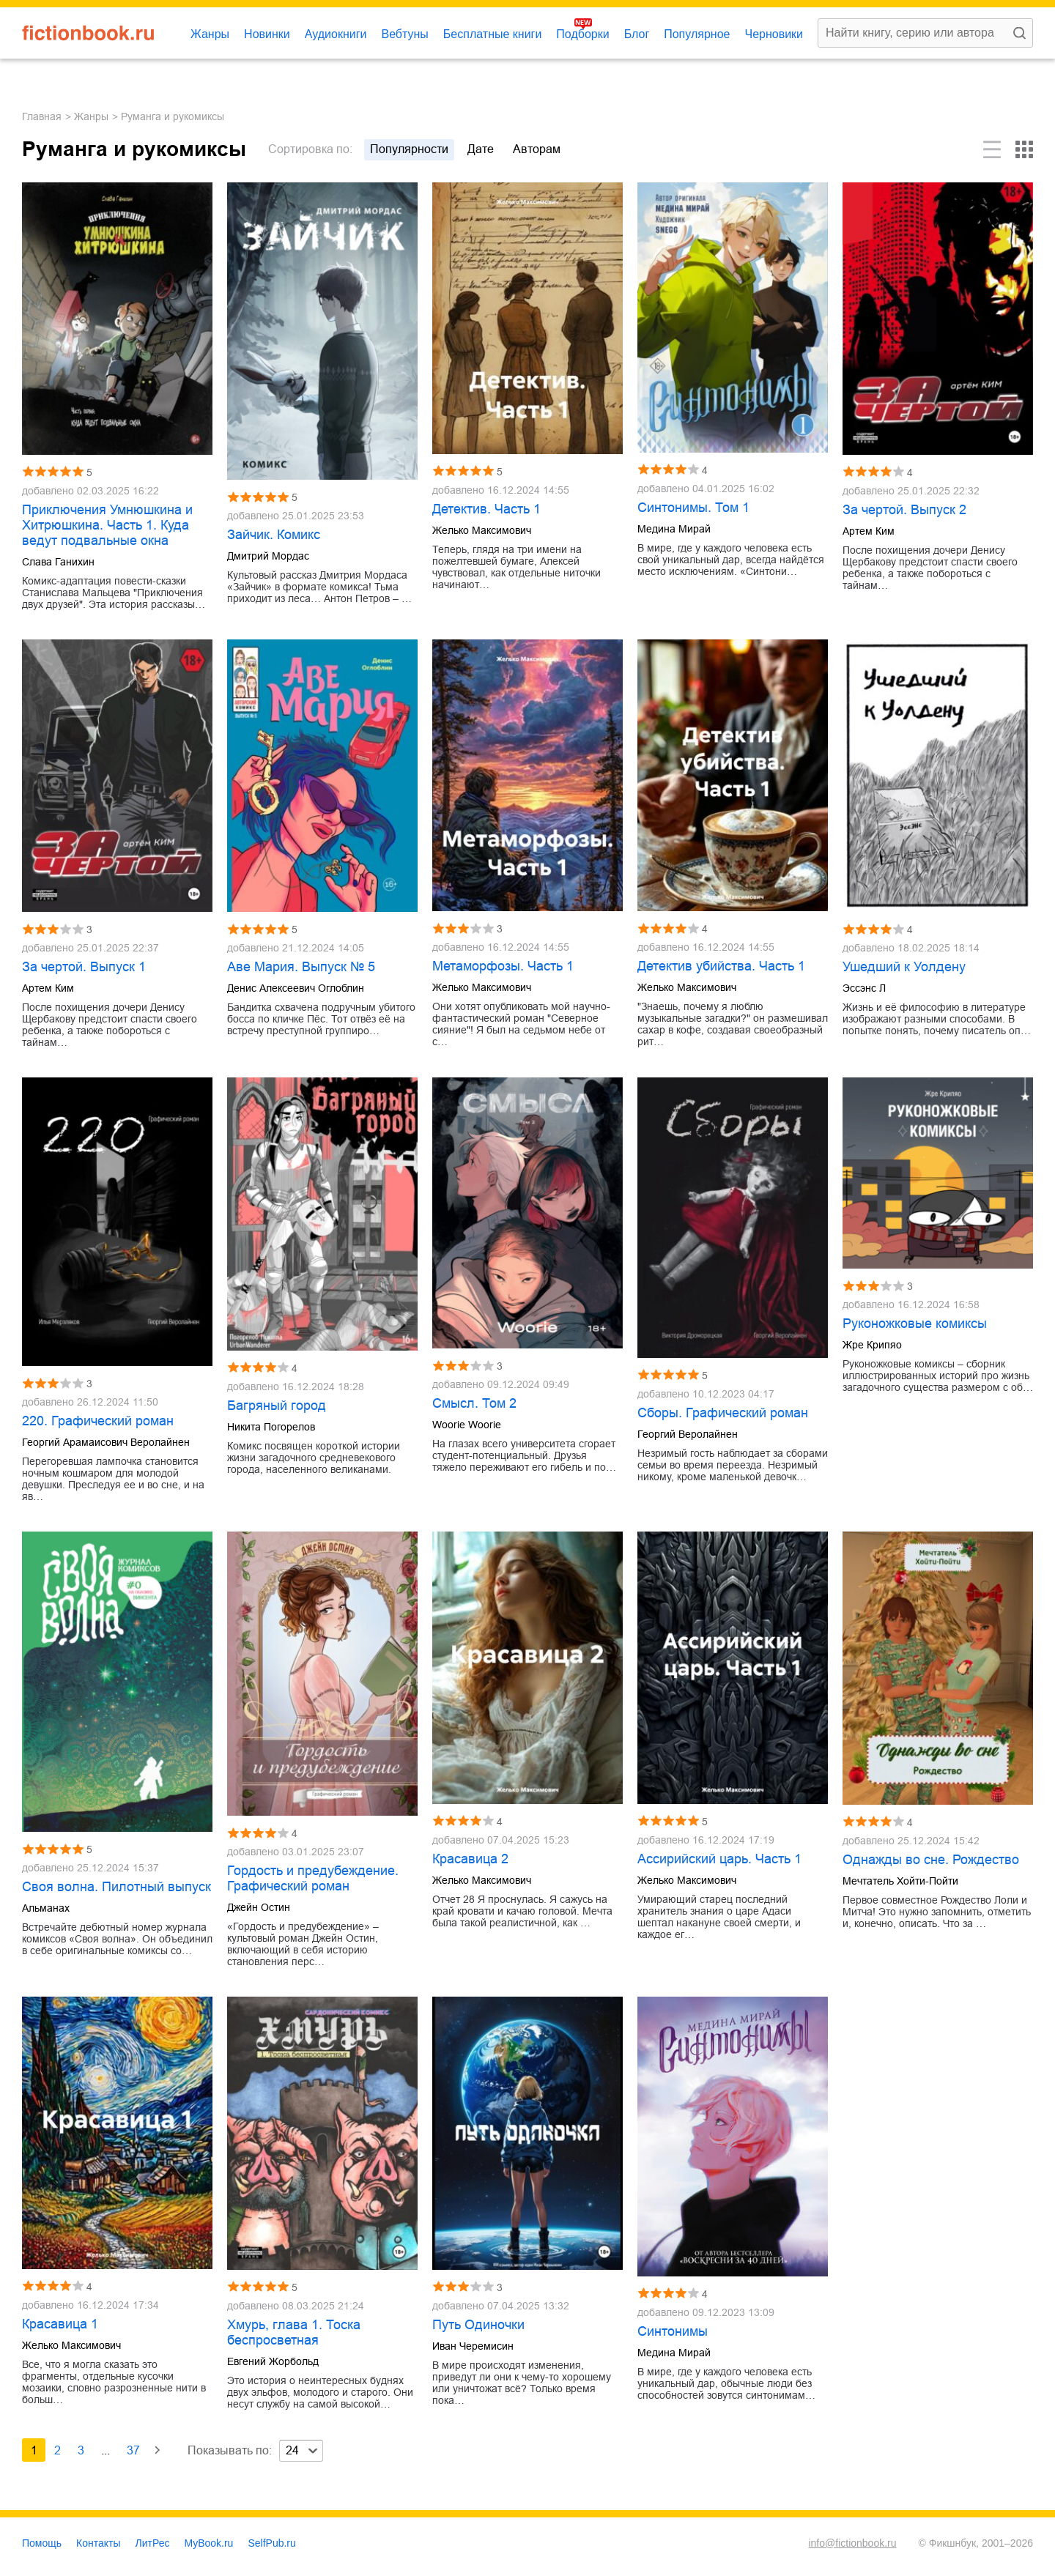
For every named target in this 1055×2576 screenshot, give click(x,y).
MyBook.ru (209, 2543)
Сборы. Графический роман (722, 1413)
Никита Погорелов (271, 1427)
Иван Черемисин (473, 2346)
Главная (42, 116)
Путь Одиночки (478, 2324)
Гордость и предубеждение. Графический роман (313, 1878)
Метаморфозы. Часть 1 (503, 966)
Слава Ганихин (58, 562)
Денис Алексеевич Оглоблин (295, 988)
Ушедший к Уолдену (904, 966)
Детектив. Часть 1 (486, 509)
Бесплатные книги (492, 34)
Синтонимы (672, 2331)
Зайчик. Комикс (273, 534)
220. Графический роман (98, 1421)
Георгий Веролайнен (687, 1434)
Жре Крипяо (872, 1345)
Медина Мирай (674, 529)
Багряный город (276, 1405)
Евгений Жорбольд (273, 2361)
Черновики (773, 34)
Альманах (46, 1908)
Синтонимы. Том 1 (693, 507)
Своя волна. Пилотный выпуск (116, 1886)
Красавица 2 (470, 1859)
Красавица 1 (60, 2324)
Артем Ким (869, 531)
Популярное (697, 34)
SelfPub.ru (271, 2543)
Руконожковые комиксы (915, 1323)
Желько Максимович (481, 530)
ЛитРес (153, 2543)
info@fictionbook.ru (852, 2543)
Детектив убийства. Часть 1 (721, 966)
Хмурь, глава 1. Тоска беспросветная (293, 2332)
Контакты (98, 2543)
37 (133, 2450)
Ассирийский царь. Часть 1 (719, 1859)
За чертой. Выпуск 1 (84, 966)
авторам (536, 149)
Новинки (267, 34)
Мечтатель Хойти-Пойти (900, 1881)
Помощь (42, 2543)
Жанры (209, 34)
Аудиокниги (336, 34)
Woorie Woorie (466, 1424)
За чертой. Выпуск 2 (904, 509)
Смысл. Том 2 (474, 1403)
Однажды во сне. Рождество (931, 1859)
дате (480, 149)
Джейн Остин (258, 1907)
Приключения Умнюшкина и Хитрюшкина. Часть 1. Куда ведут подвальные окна (107, 525)
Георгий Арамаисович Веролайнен (106, 1442)
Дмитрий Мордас (268, 556)
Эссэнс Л (864, 988)
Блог (637, 34)
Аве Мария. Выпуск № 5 (301, 966)
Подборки (582, 34)
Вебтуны (404, 34)
